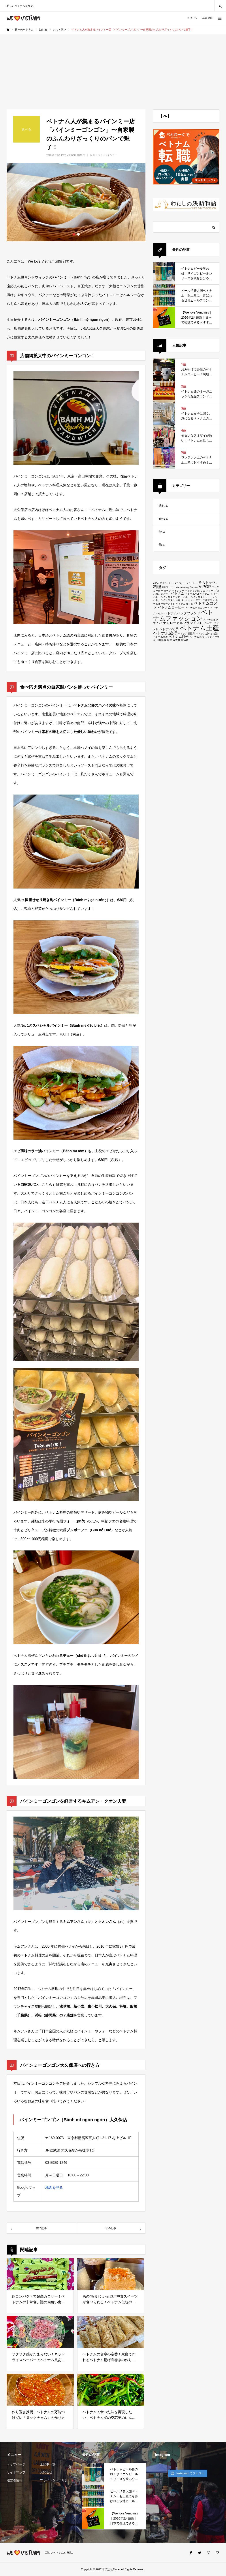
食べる (163, 518)
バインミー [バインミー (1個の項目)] (178, 590)
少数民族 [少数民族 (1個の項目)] (161, 640)
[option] (76, 202)
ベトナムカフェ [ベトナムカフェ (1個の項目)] (184, 603)
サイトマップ (16, 2472)
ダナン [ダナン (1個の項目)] (167, 590)
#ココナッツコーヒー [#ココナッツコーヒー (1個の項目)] (186, 583)
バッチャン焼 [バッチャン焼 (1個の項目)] (192, 590)
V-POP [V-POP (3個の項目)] (205, 586)
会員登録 (207, 18)
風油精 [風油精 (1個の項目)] (184, 640)
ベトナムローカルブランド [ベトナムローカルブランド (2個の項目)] (176, 623)
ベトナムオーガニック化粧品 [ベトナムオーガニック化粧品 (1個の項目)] (196, 600)
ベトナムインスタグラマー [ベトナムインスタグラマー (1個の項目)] (167, 597)
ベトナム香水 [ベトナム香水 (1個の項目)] (196, 636)
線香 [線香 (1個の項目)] (169, 640)
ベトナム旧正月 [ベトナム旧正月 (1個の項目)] (186, 633)
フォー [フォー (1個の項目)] (209, 590)
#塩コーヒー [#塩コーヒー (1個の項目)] (168, 587)
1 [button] (74, 234)
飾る (162, 545)
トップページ (16, 2464)
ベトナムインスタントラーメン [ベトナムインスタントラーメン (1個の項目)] (200, 597)
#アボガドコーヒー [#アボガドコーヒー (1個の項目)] (163, 583)
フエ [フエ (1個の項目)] (202, 590)
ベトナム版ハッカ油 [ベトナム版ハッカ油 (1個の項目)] (207, 633)
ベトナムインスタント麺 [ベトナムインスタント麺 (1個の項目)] (166, 600)
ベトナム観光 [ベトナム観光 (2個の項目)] (178, 636)
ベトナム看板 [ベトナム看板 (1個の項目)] (160, 636)
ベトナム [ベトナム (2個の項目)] (177, 593)
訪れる (163, 505)
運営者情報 (14, 2480)
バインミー (111, 155)
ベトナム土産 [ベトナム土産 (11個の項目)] (199, 627)
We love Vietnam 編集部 (70, 155)
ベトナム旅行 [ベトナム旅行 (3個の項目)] (165, 633)
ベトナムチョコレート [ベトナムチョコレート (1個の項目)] (197, 607)
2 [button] (78, 234)
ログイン (192, 18)
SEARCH (220, 5)
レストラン (96, 155)
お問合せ (46, 2472)
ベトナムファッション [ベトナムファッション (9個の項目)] (183, 615)
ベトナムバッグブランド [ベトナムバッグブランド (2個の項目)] (182, 613)
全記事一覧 (47, 2464)
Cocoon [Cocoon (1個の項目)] (194, 587)
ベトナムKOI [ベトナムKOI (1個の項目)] (192, 593)
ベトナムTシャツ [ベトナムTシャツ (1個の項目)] (209, 593)
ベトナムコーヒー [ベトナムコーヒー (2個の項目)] (171, 607)
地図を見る (54, 2187)
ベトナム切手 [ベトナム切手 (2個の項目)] (169, 629)
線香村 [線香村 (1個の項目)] (176, 640)
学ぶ (162, 532)
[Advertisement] (113, 67)
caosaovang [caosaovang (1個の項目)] (182, 587)
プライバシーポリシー (54, 2482)
